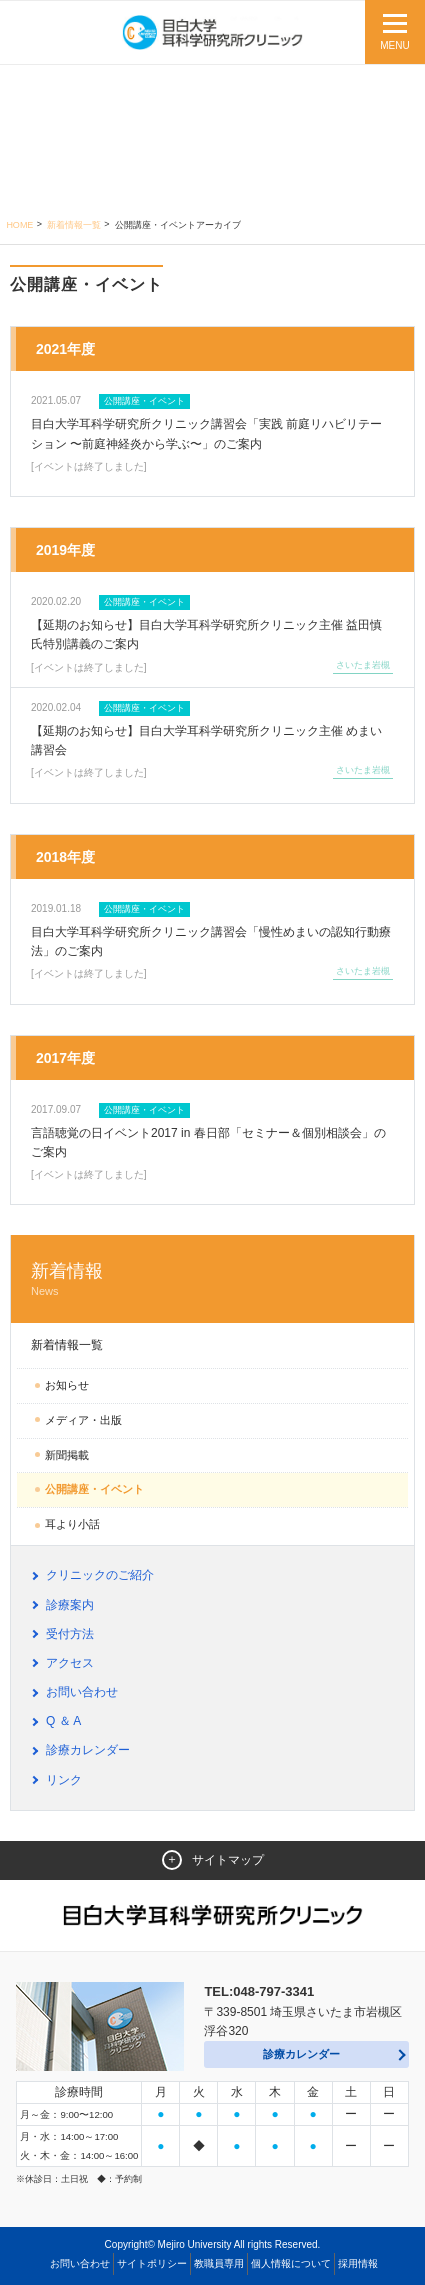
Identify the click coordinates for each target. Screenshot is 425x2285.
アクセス (70, 1663)
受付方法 (70, 1634)
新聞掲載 (67, 1455)
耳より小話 (72, 1524)
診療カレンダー (88, 1750)
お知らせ (67, 1385)
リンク (64, 1780)
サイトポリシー (152, 2263)
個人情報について (291, 2263)
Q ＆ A (63, 1721)
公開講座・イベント (94, 1489)
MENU (394, 45)
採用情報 (358, 2263)
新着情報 (212, 1279)
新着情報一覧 (74, 225)
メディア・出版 (83, 1420)
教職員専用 (219, 2263)
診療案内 (70, 1605)
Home (19, 225)
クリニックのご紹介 (100, 1575)
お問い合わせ (82, 1692)
